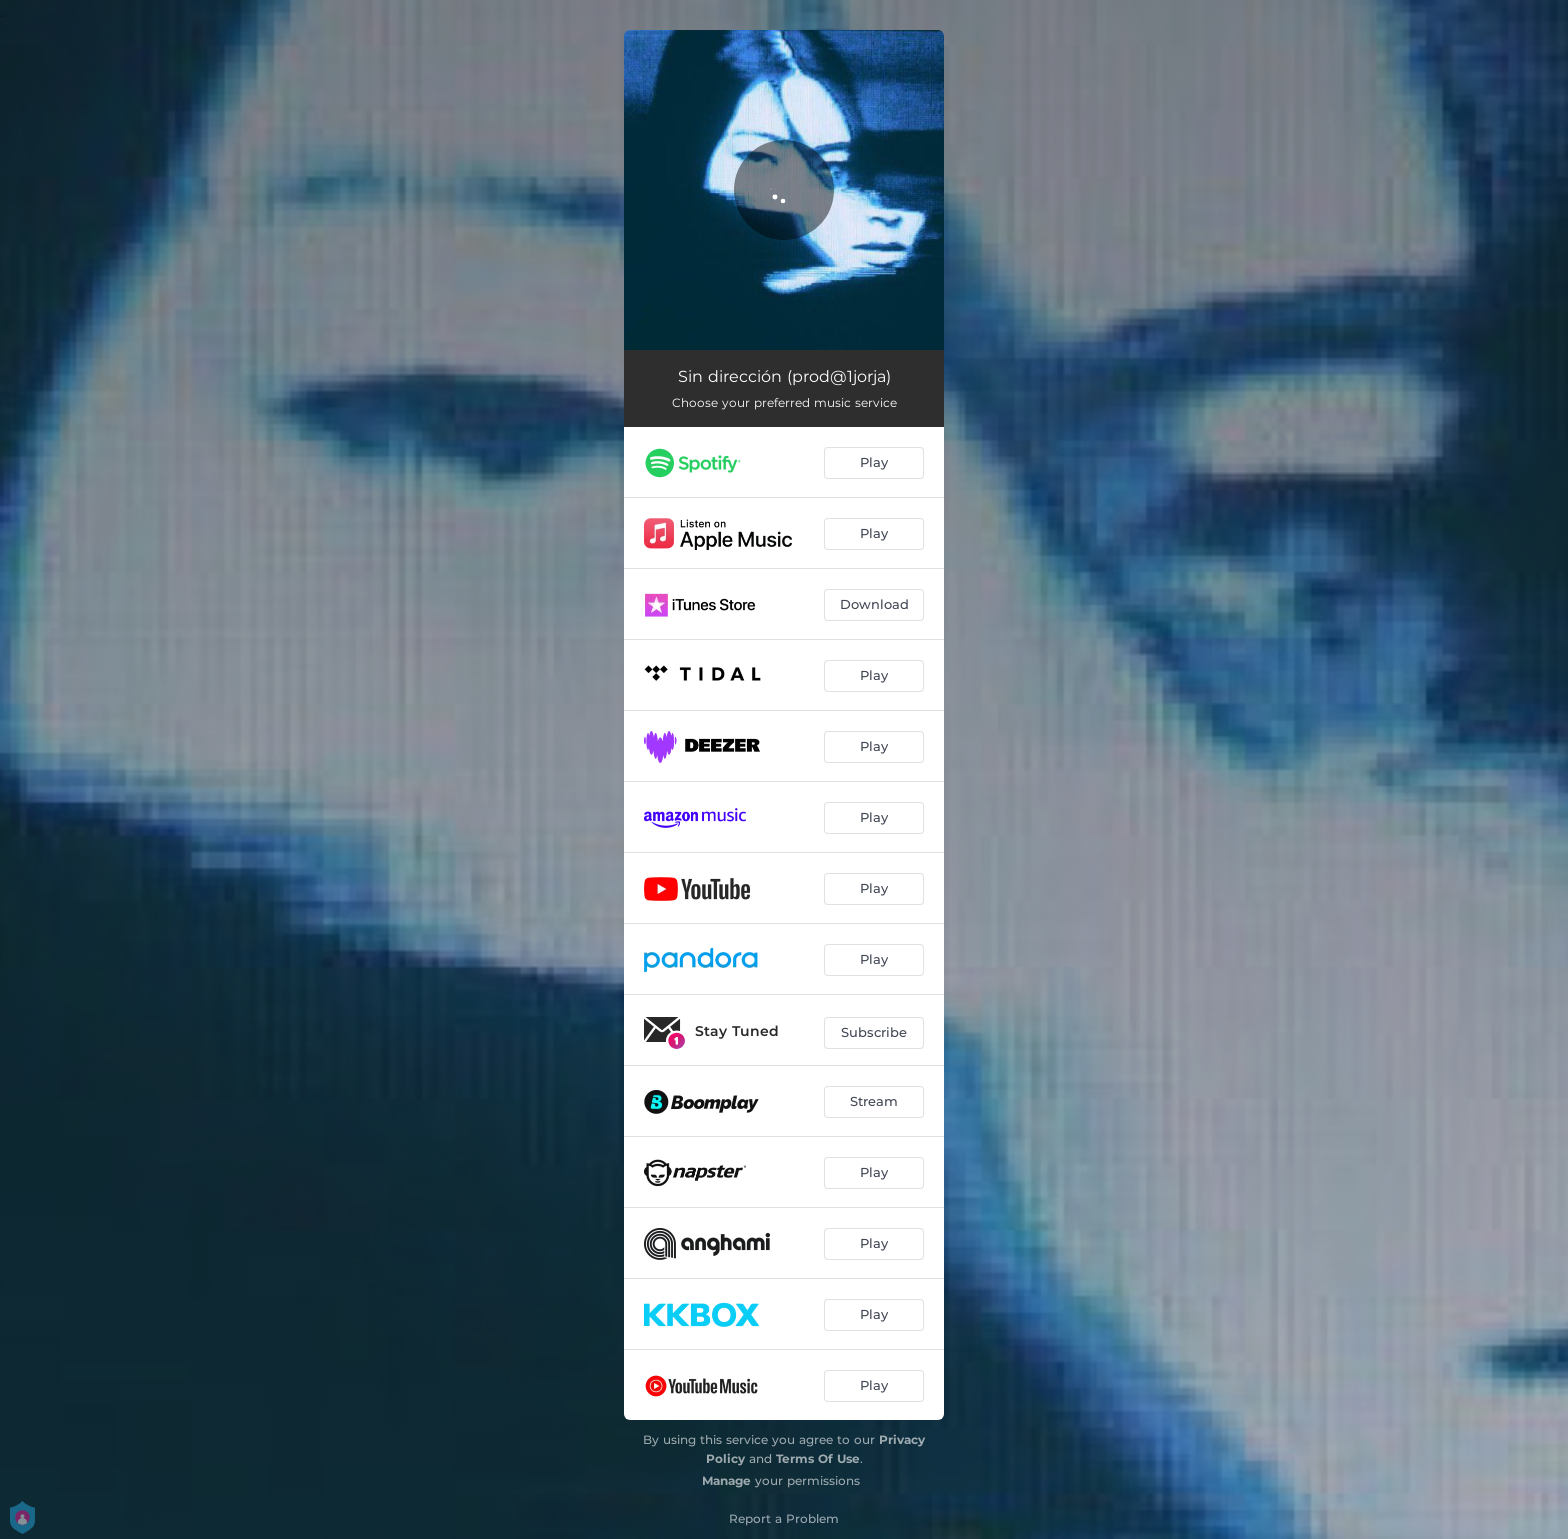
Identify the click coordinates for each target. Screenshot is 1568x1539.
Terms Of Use (818, 1458)
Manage (726, 1480)
